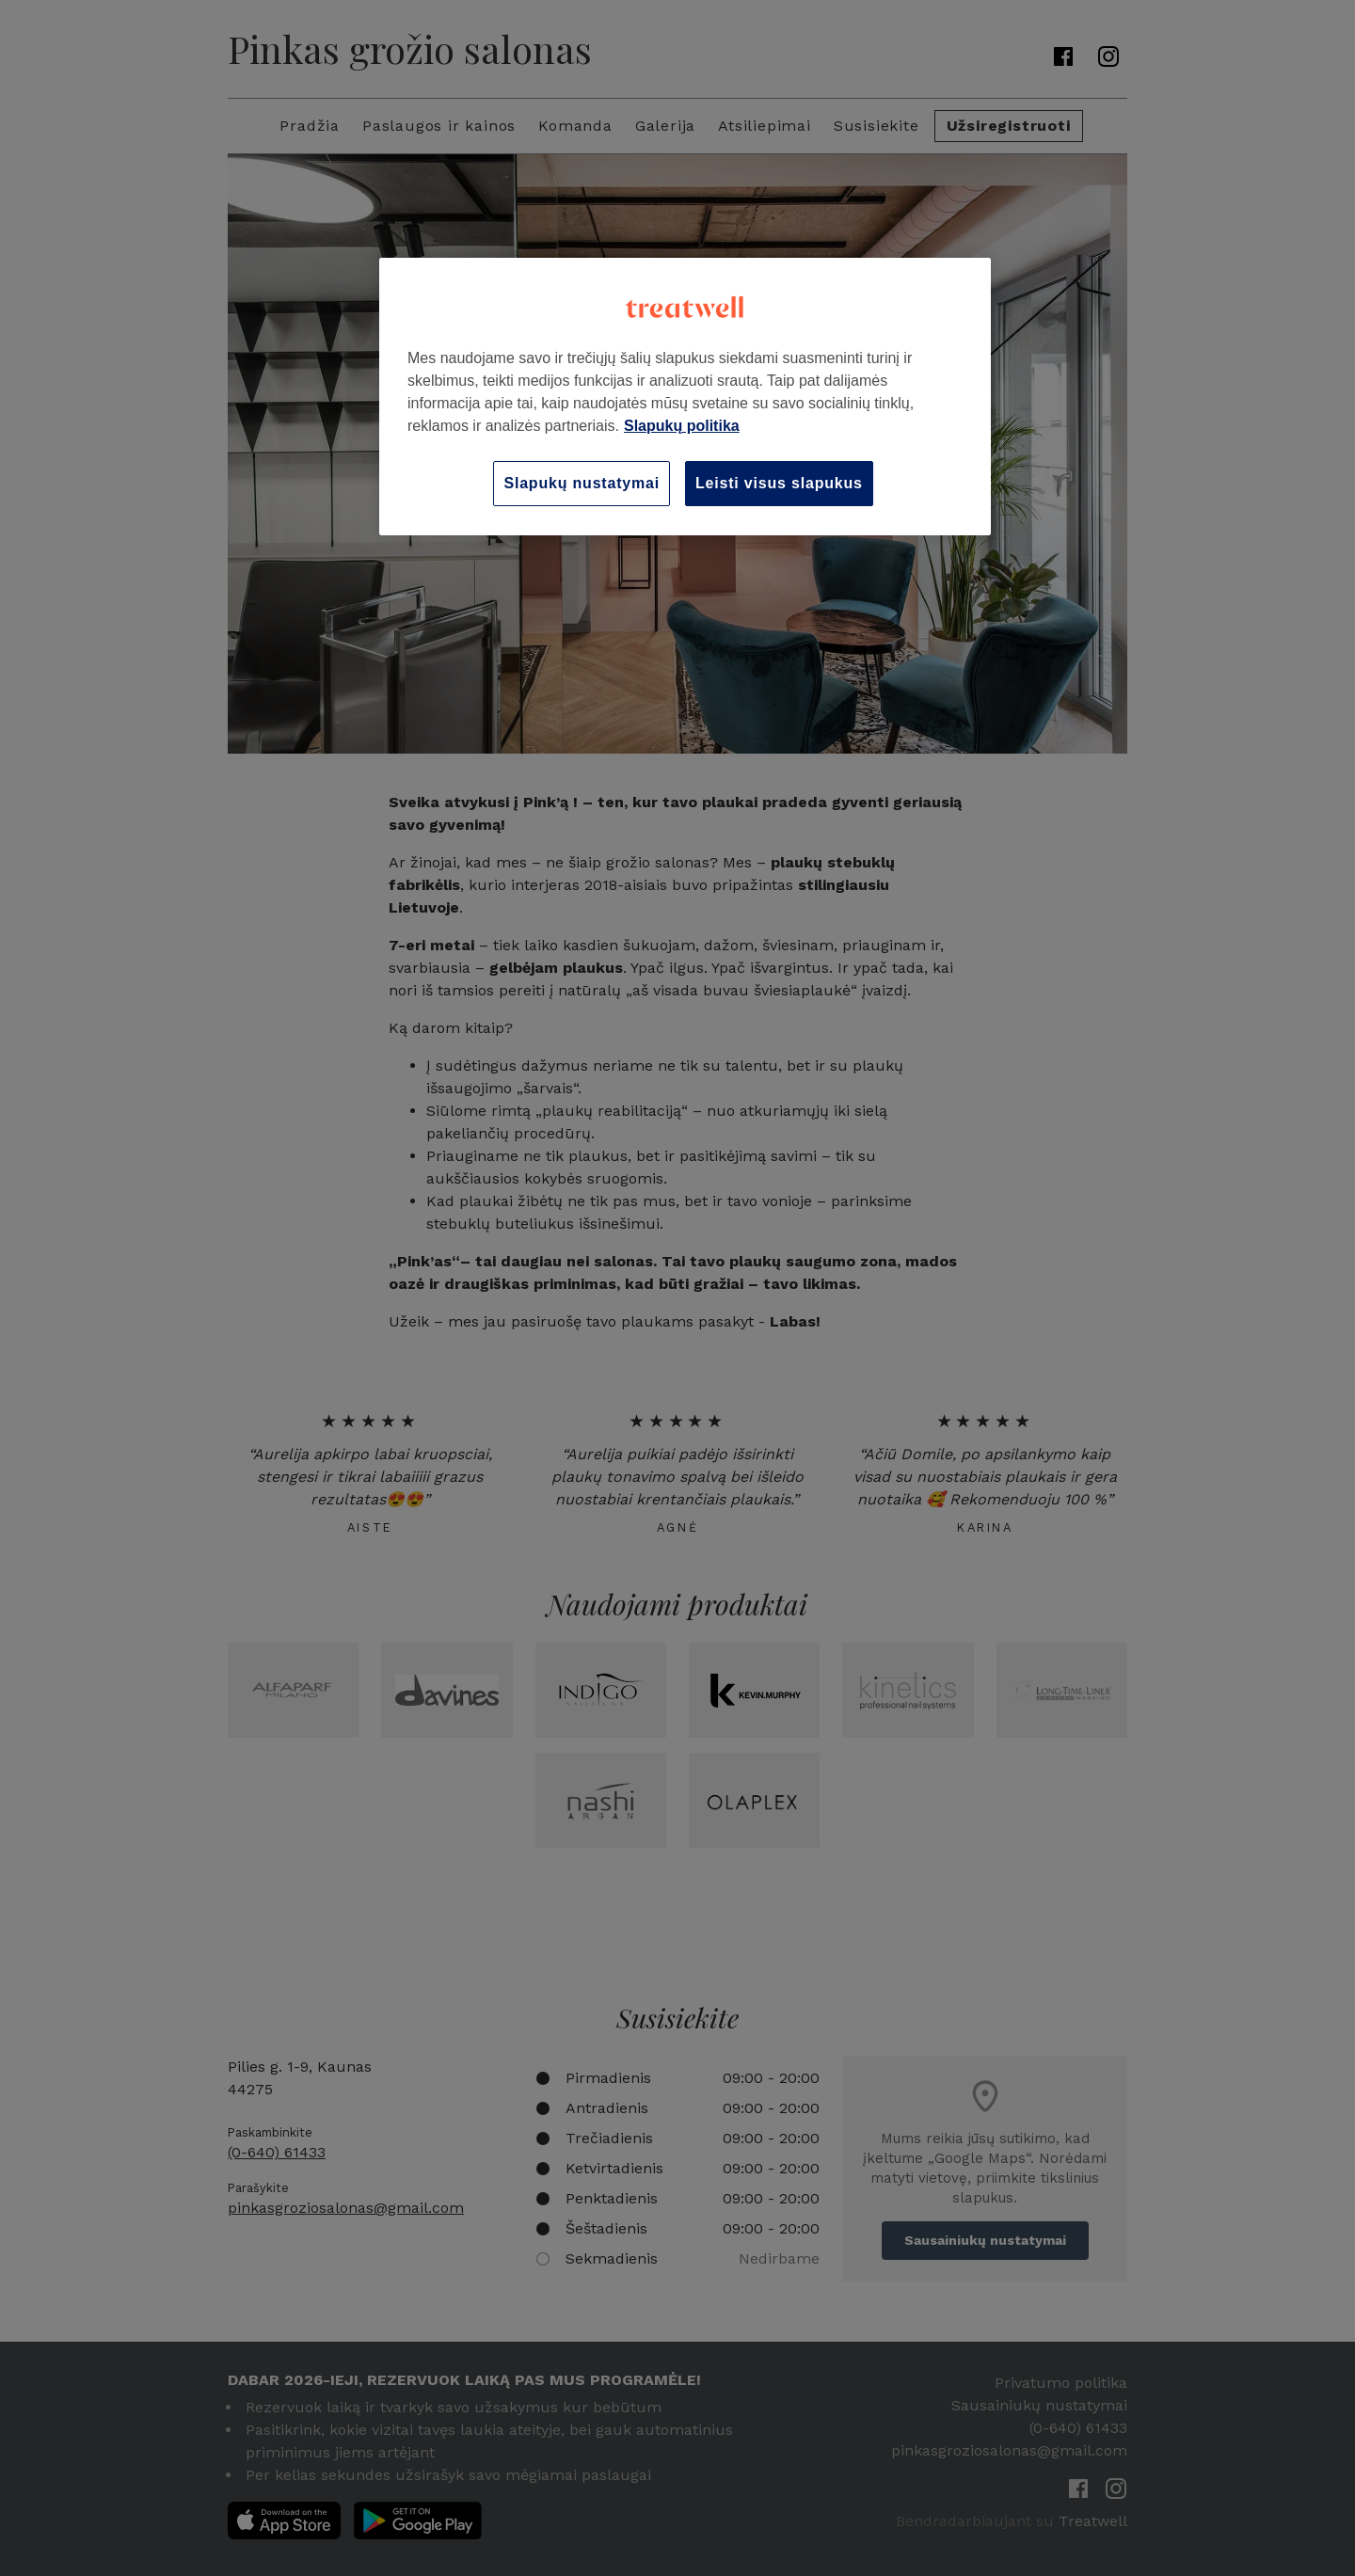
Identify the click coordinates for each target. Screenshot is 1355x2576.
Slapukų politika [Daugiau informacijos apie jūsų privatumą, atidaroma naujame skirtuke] (682, 426)
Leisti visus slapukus (779, 483)
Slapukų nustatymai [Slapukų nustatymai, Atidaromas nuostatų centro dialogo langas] (581, 483)
